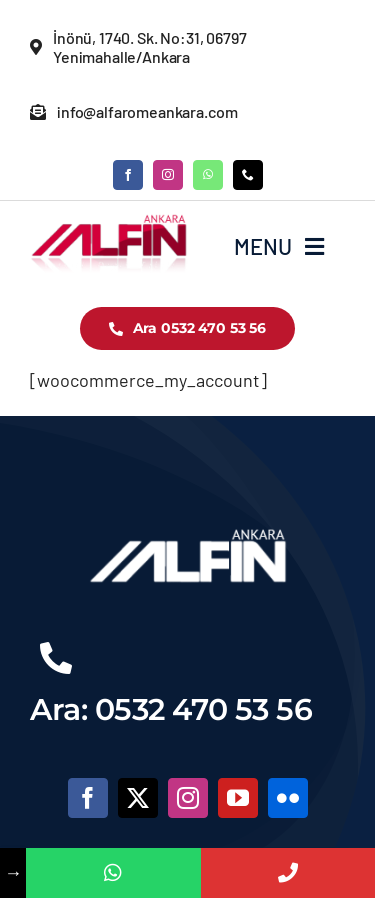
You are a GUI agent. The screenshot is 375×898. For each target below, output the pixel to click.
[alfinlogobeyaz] (188, 527)
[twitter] (138, 798)
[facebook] (128, 175)
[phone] (248, 175)
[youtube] (238, 798)
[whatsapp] (208, 175)
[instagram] (168, 175)
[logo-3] (109, 222)
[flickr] (288, 798)
